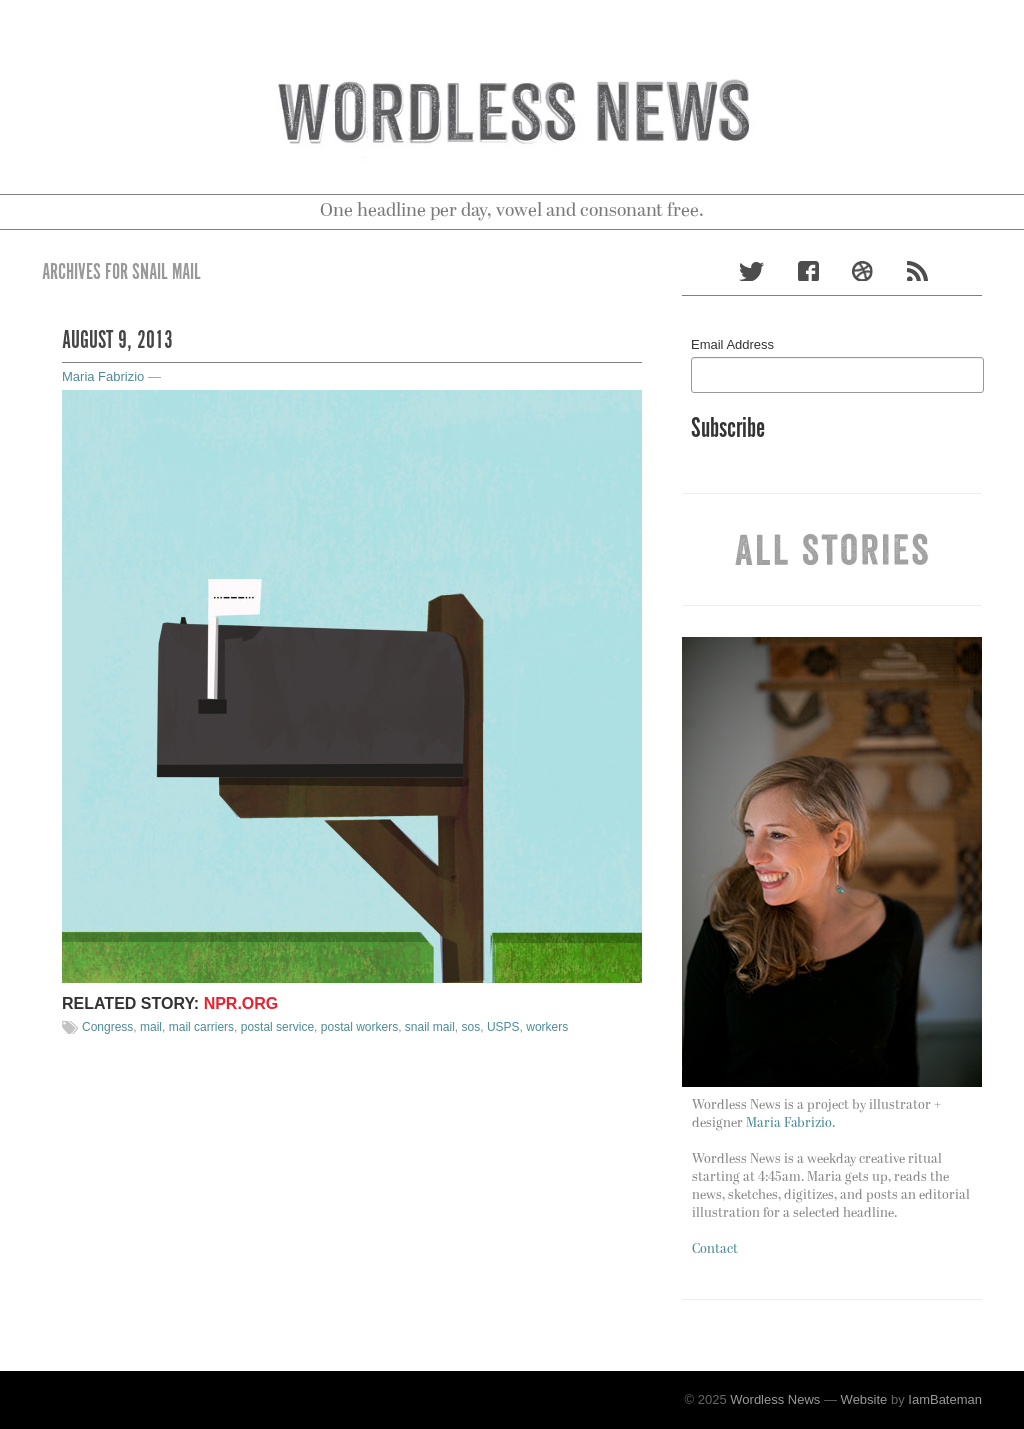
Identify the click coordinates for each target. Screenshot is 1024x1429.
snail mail (430, 1027)
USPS (503, 1027)
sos (471, 1027)
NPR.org (241, 1003)
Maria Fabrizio (103, 376)
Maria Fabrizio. (790, 1123)
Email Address (732, 344)
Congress (107, 1027)
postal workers (359, 1027)
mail (151, 1027)
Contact (715, 1249)
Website (864, 1399)
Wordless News (775, 1399)
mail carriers (201, 1027)
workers (547, 1027)
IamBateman (945, 1399)
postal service (277, 1027)
